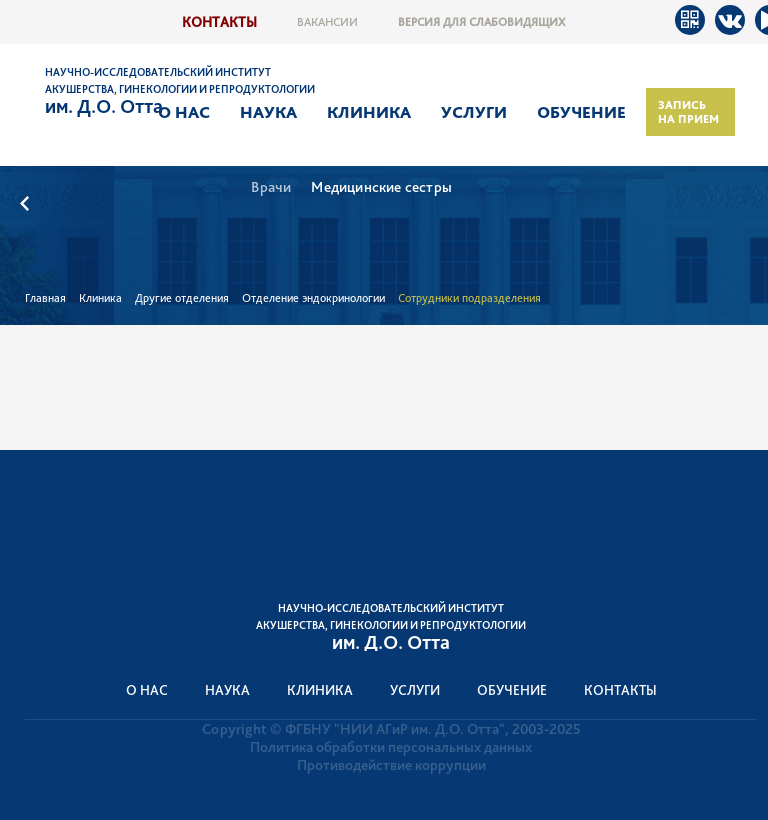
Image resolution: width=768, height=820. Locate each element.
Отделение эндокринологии (313, 298)
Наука (268, 112)
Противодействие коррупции (391, 765)
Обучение (581, 112)
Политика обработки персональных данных (391, 747)
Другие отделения (182, 298)
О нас (184, 112)
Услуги (474, 112)
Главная (45, 298)
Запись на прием (688, 112)
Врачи (271, 187)
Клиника (369, 112)
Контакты (219, 21)
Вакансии (327, 22)
